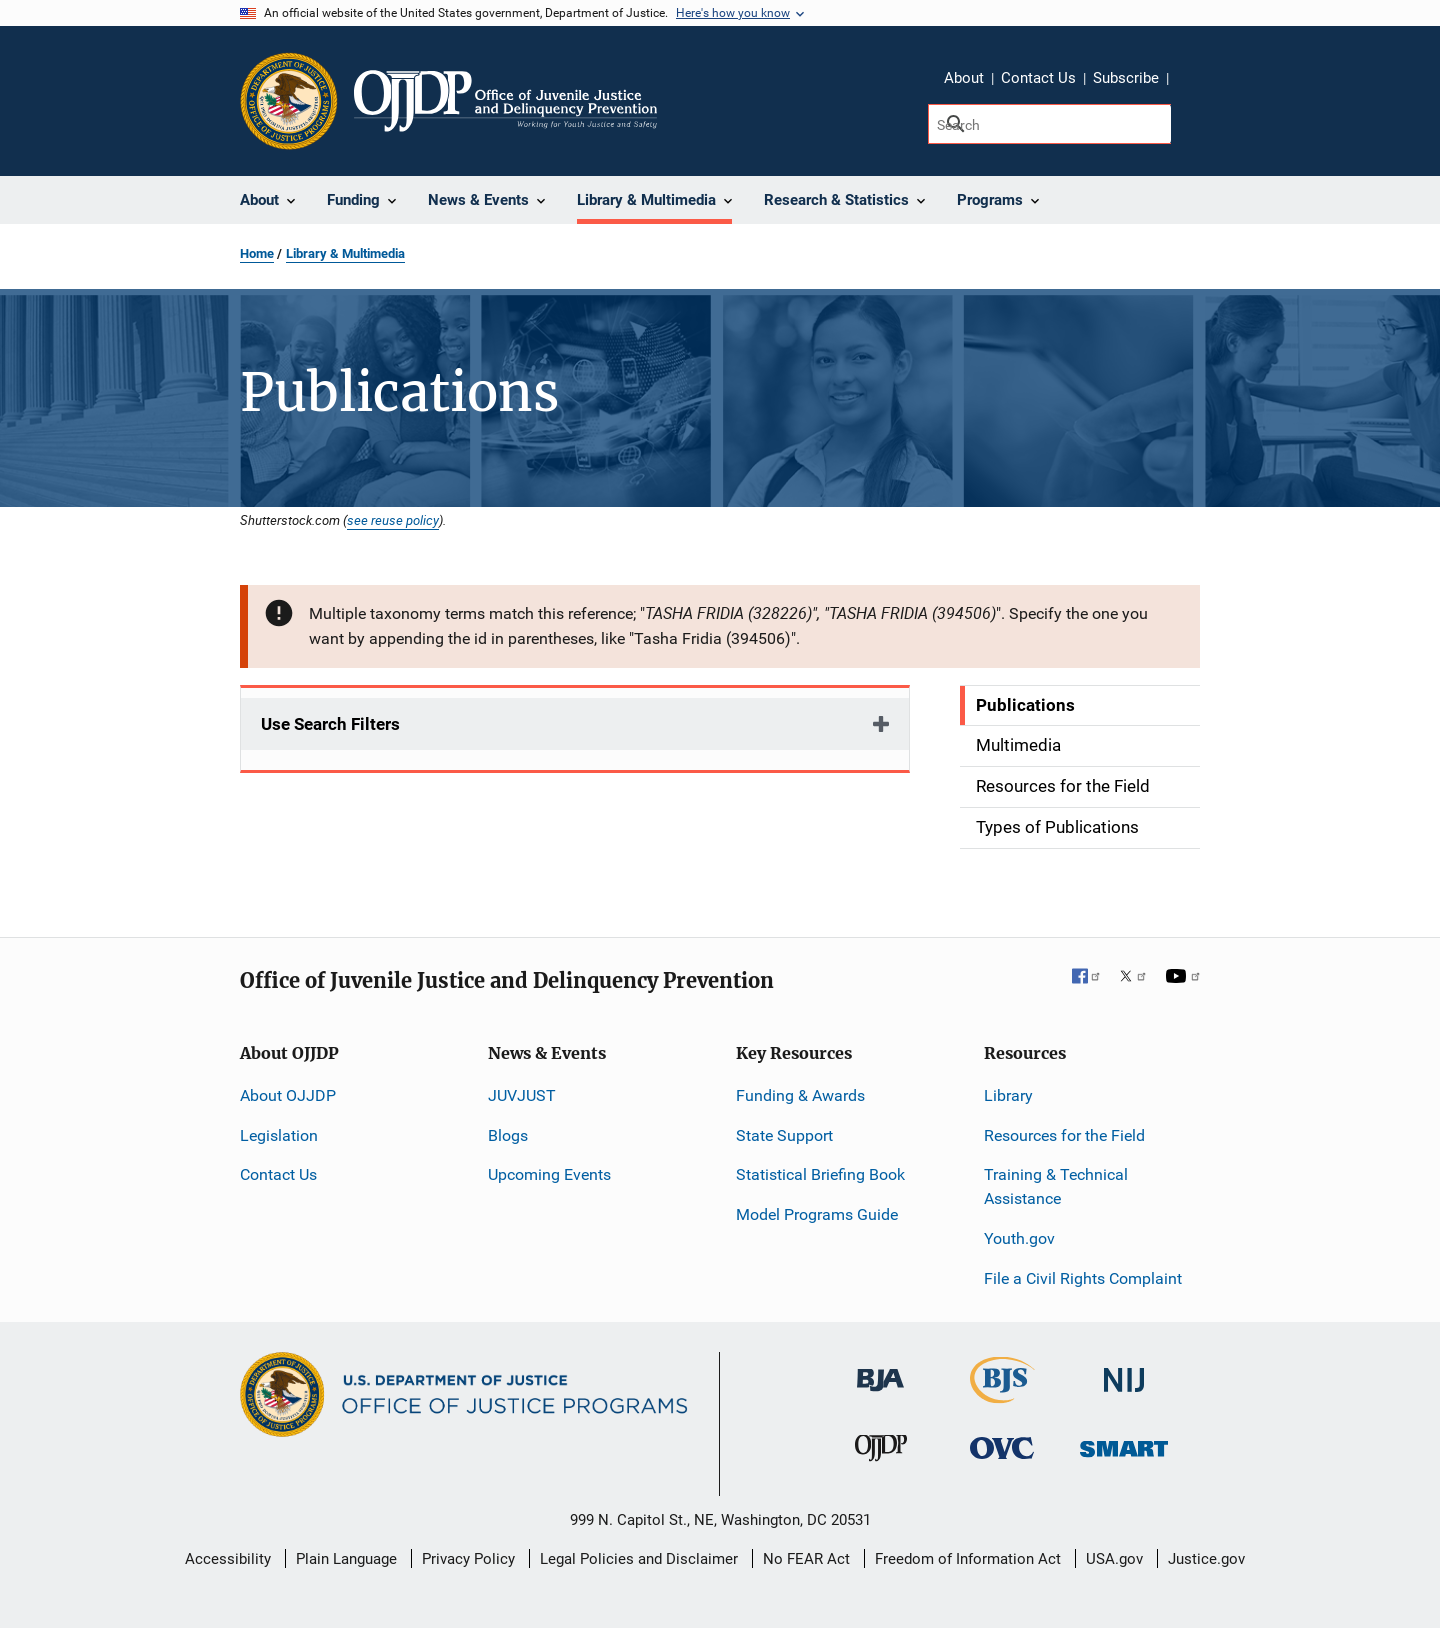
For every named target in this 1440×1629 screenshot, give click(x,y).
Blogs (508, 1135)
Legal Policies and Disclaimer (639, 1559)
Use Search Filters (330, 724)
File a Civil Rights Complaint (1083, 1278)
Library (1008, 1095)
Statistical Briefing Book (820, 1174)
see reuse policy (393, 520)
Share (1191, 81)
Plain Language (346, 1559)
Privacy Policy (468, 1559)
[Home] (505, 101)
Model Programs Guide (817, 1214)
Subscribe (1126, 78)
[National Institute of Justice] (1124, 1370)
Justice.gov (1206, 1559)
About (964, 78)
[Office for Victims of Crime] (1002, 1447)
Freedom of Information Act (968, 1559)
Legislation (279, 1135)
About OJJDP (288, 1095)
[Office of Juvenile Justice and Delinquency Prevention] (881, 1452)
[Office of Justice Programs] (289, 101)
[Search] (1049, 124)
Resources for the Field (1064, 1135)
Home (257, 253)
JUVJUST (522, 1095)
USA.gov (1114, 1559)
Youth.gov (1019, 1238)
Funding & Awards (800, 1095)
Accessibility (228, 1559)
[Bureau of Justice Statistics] (1002, 1393)
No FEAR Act (806, 1559)
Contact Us (1038, 78)
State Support (784, 1135)
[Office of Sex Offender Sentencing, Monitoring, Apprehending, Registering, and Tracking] (1124, 1443)
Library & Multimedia (345, 253)
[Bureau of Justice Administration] (880, 1369)
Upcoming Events (549, 1174)
